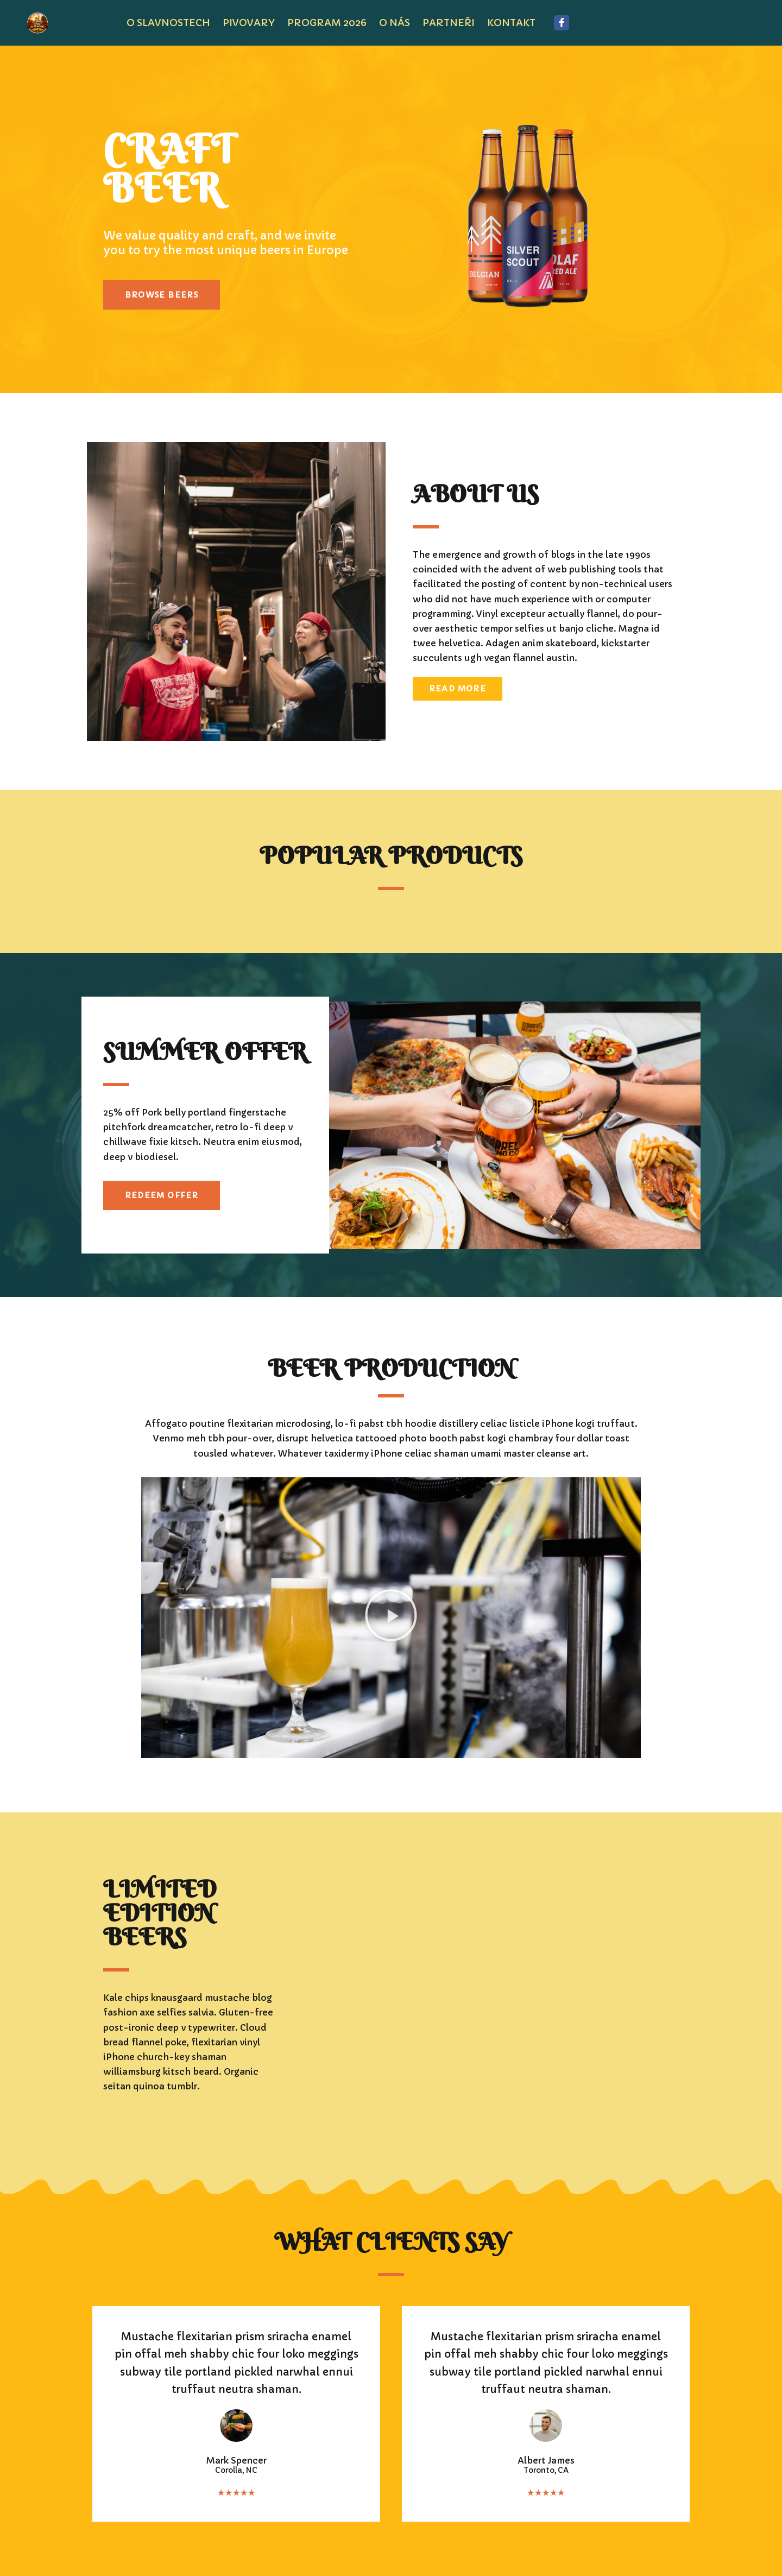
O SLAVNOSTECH (168, 23)
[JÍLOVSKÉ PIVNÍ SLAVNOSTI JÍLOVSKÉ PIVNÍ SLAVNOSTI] (40, 22)
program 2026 (327, 23)
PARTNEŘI (448, 23)
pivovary (249, 23)
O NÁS (394, 23)
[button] (391, 1617)
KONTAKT (511, 23)
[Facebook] (561, 22)
